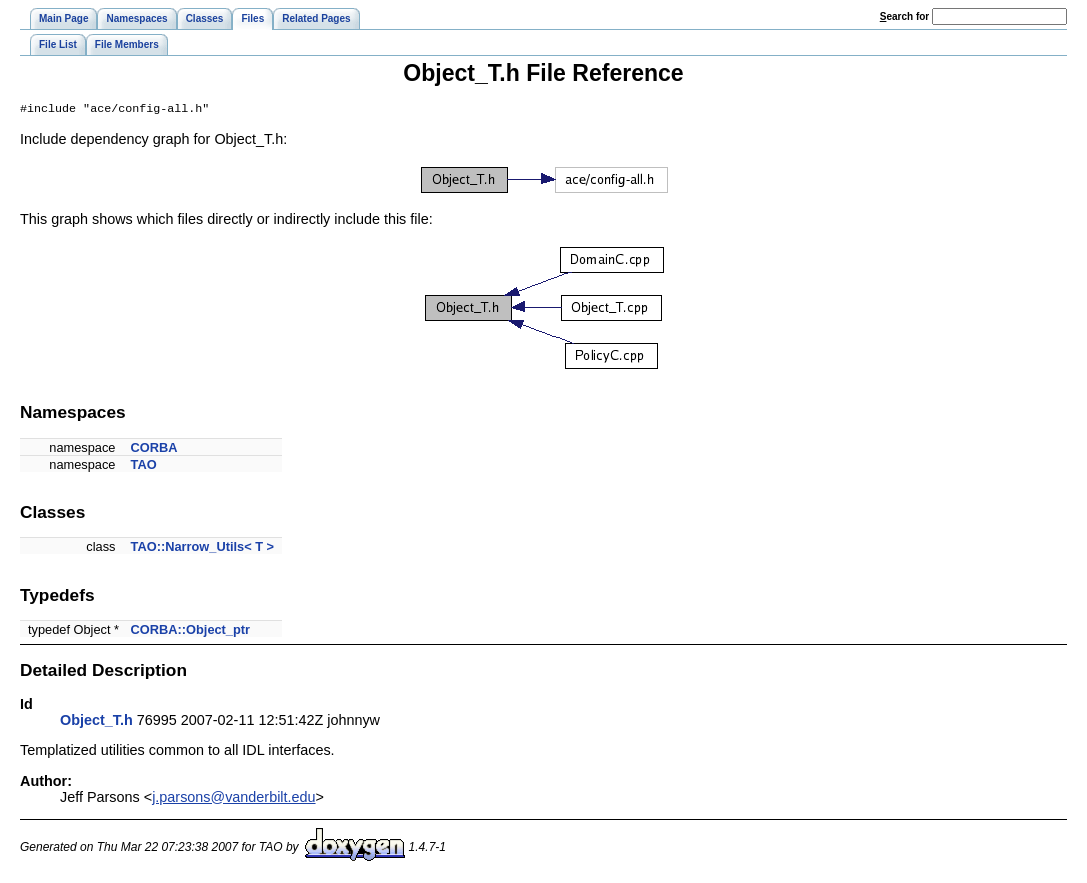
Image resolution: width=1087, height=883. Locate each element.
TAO (144, 466)
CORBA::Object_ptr (190, 631)
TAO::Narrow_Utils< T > (202, 548)
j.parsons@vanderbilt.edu (233, 799)
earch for (904, 16)
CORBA (154, 449)
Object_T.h (96, 722)
